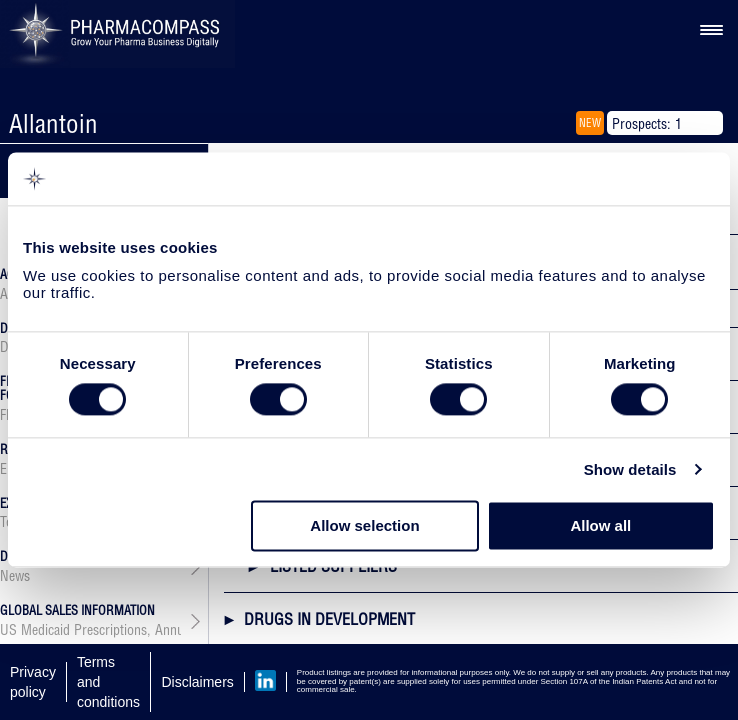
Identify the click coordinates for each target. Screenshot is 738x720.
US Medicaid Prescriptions (73, 630)
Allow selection (364, 526)
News (15, 576)
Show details (630, 469)
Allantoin (53, 123)
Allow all (600, 526)
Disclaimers (197, 682)
